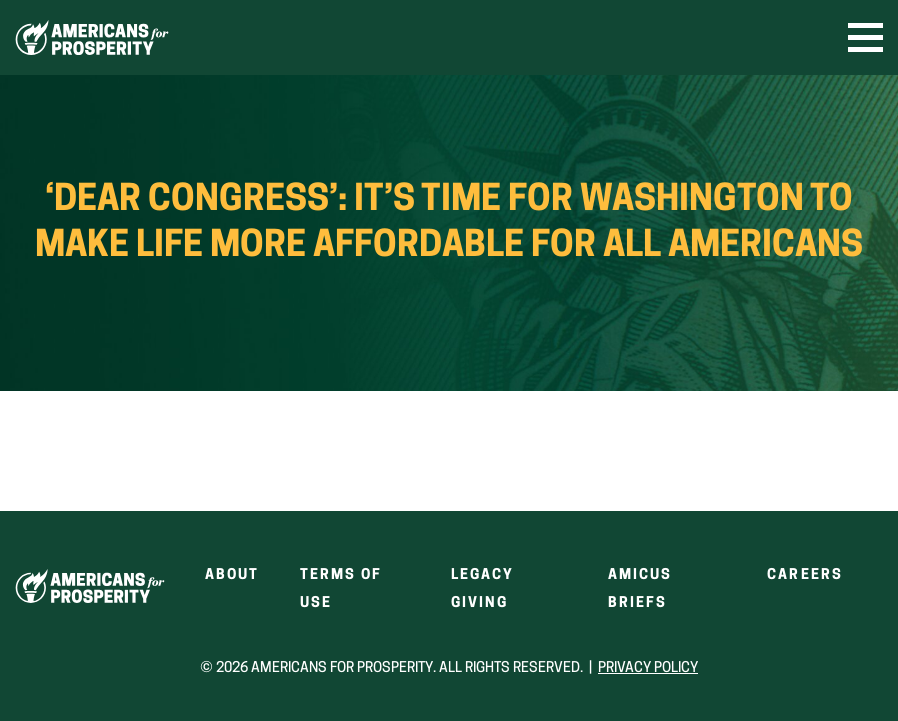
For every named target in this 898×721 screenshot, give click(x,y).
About (232, 575)
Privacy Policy (648, 668)
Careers (805, 575)
